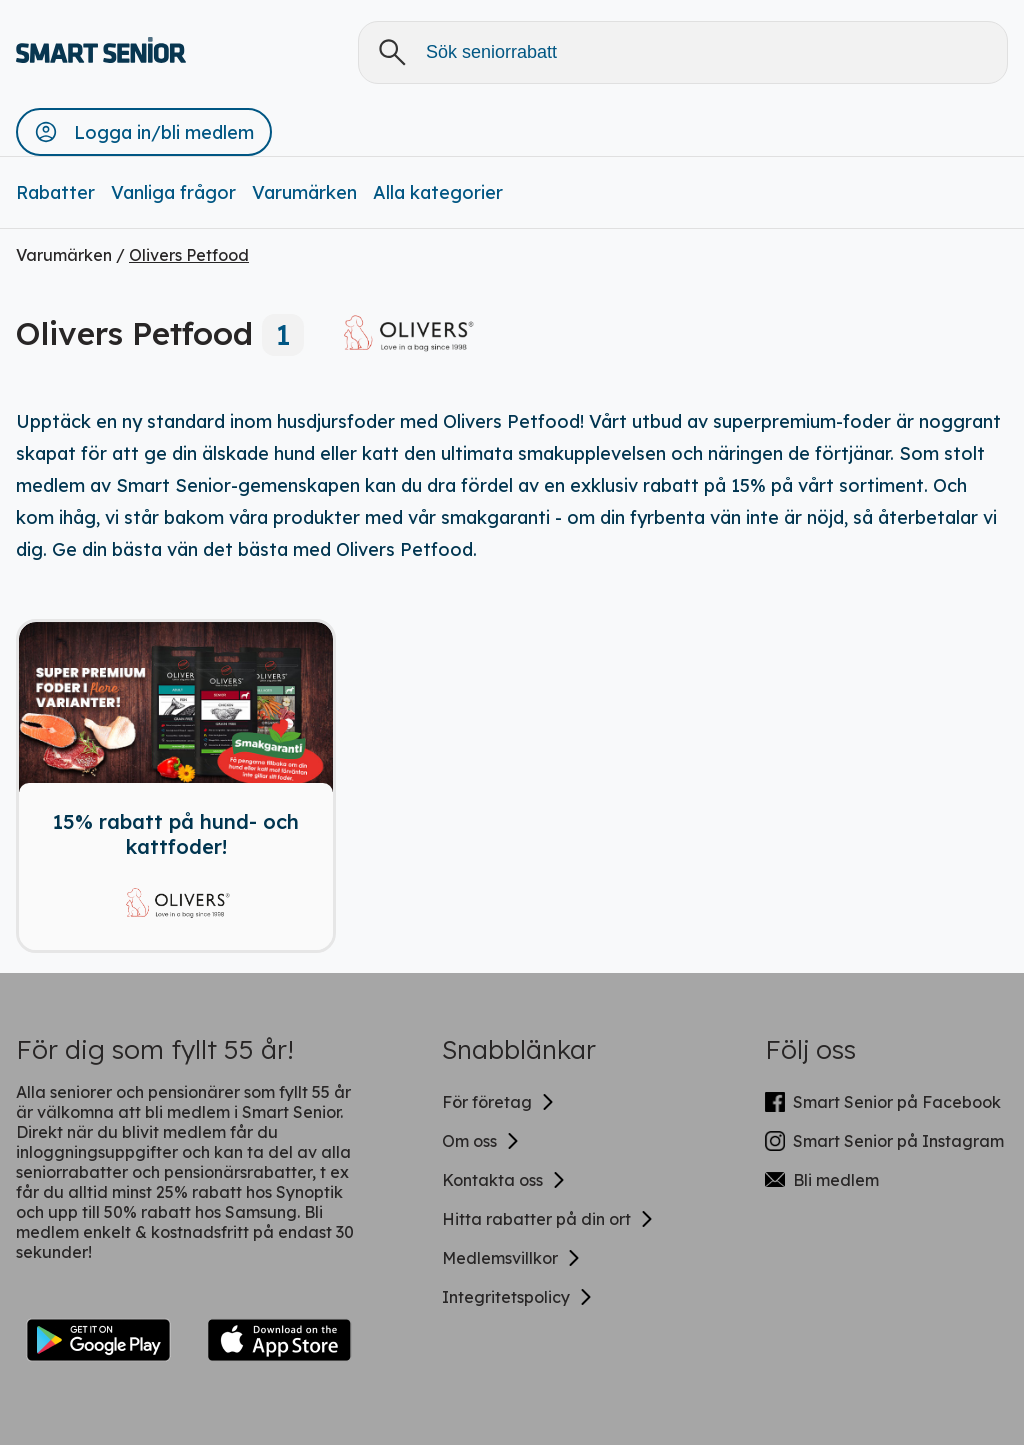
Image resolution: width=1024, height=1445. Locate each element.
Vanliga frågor (173, 192)
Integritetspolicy (518, 1297)
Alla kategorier (438, 192)
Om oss (481, 1141)
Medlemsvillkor (512, 1258)
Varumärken (304, 192)
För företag (499, 1102)
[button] (144, 132)
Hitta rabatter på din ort (548, 1219)
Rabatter (55, 192)
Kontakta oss (504, 1180)
